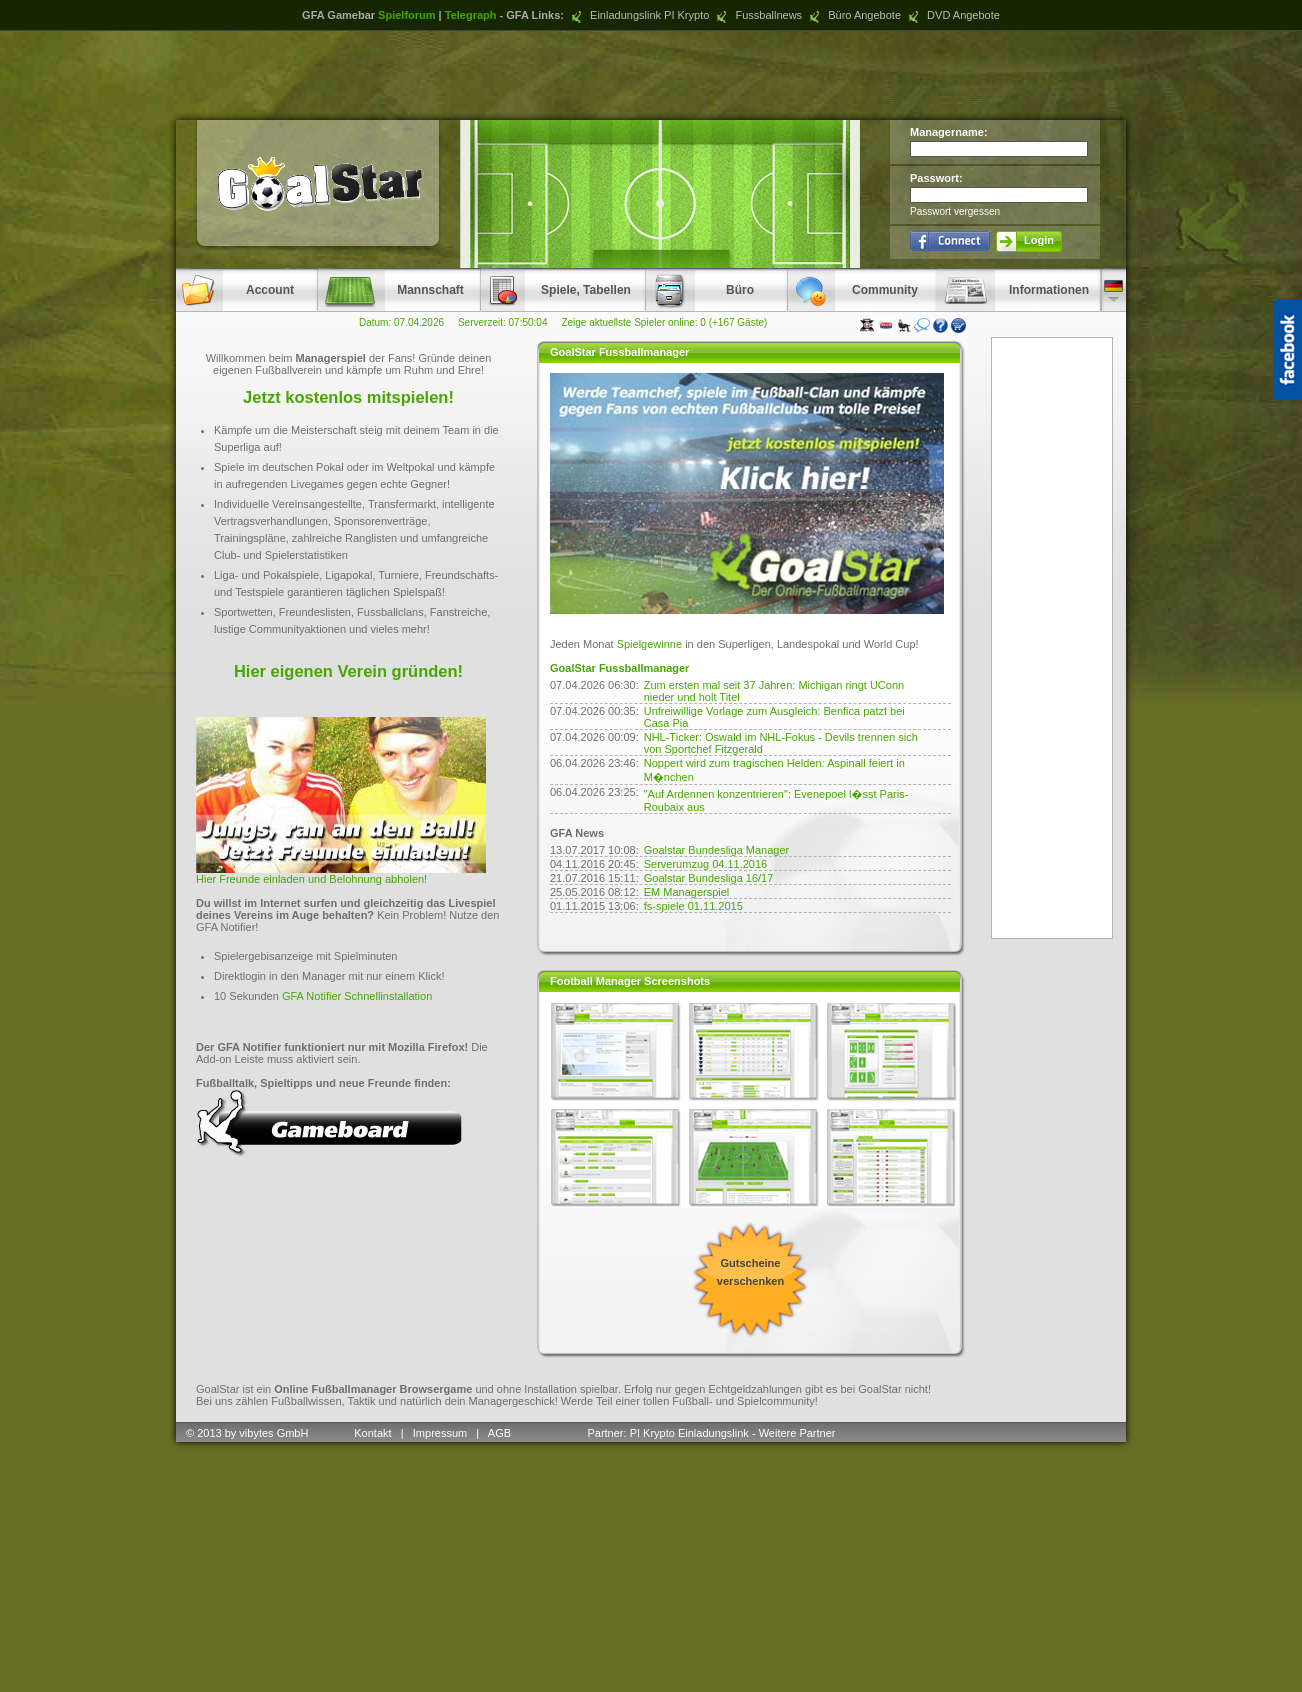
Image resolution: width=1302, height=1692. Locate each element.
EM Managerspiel (687, 892)
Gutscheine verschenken (750, 1272)
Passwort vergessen (955, 211)
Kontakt (372, 1433)
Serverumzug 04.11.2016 (706, 864)
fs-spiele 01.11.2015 (693, 906)
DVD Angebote (952, 15)
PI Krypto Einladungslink (689, 1433)
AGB (501, 1433)
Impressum (440, 1433)
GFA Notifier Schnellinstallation (357, 996)
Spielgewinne (649, 644)
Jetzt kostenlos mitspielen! (348, 397)
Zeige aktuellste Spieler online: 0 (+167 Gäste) (664, 322)
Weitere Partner (797, 1433)
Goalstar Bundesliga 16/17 (709, 878)
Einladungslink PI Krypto (638, 15)
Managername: (949, 132)
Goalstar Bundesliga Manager (717, 850)
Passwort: (936, 178)
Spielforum (406, 15)
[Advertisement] (651, 75)
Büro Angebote (853, 15)
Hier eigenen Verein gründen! (348, 671)
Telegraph (471, 15)
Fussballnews (757, 15)
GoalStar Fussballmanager (619, 668)
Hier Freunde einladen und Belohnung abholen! (311, 879)
